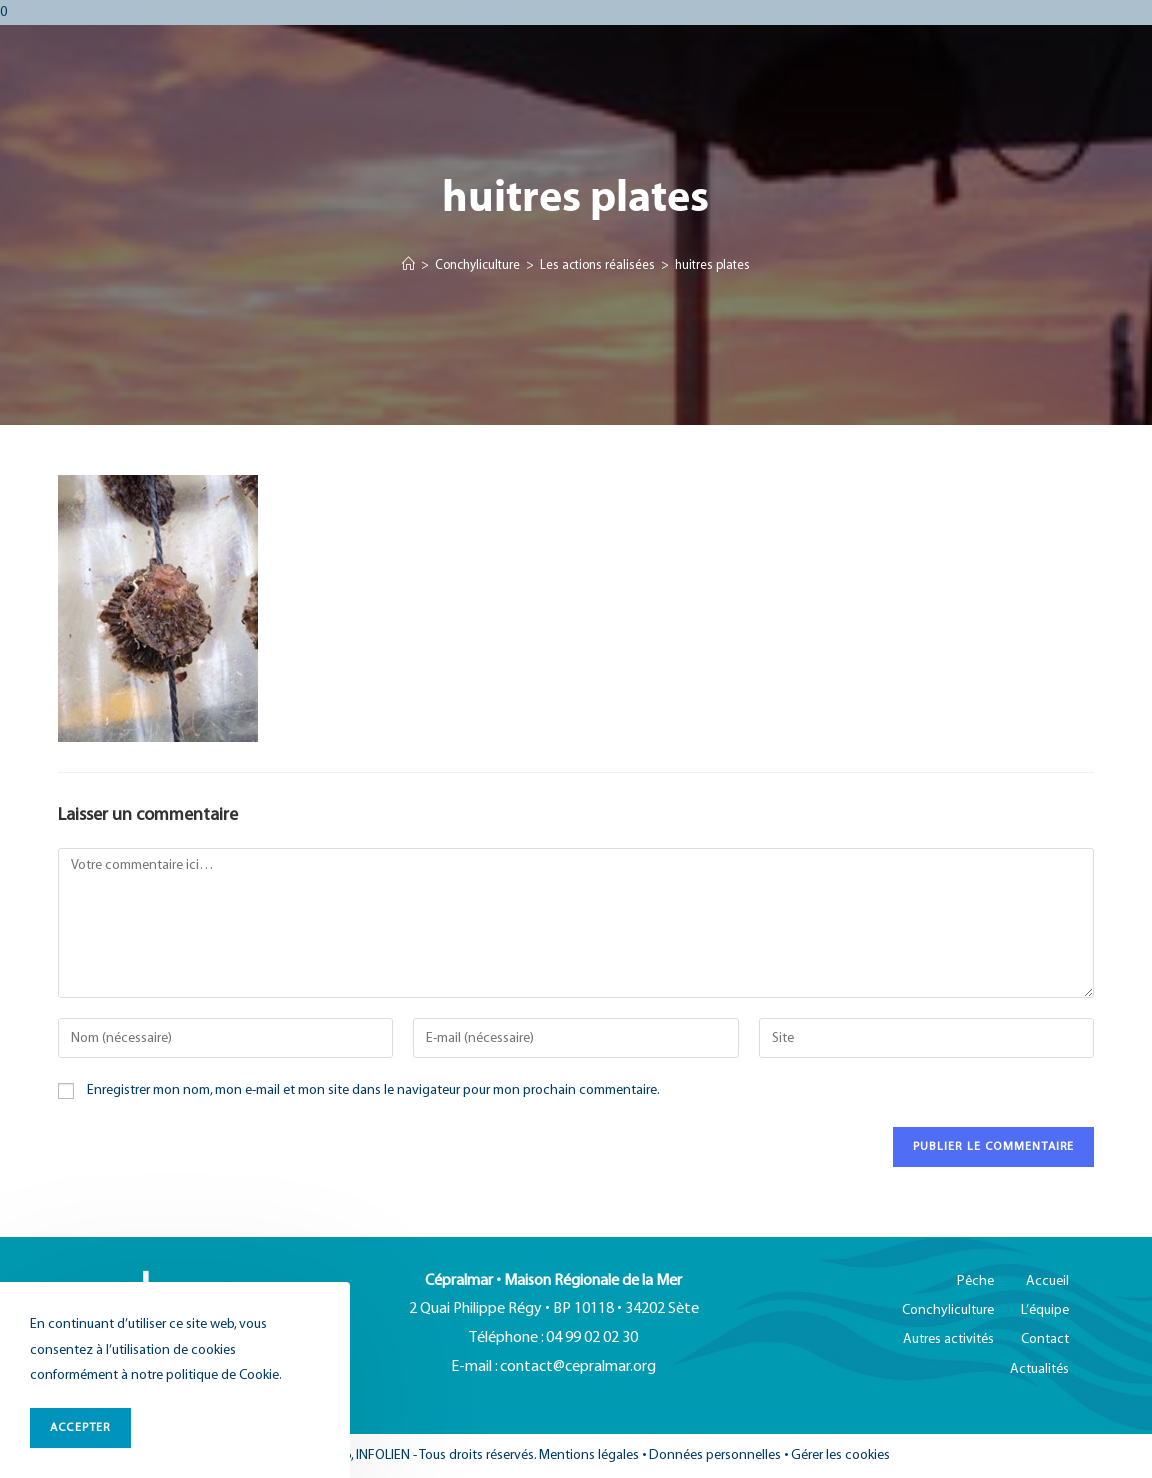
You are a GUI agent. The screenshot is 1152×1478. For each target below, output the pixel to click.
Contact (1045, 1339)
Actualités (1039, 1369)
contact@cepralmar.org (578, 1367)
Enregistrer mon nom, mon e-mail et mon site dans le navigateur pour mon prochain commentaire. (373, 1090)
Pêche (975, 1281)
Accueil (1047, 1281)
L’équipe (1045, 1310)
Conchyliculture (948, 1310)
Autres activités (948, 1339)
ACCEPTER (80, 1427)
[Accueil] (408, 266)
